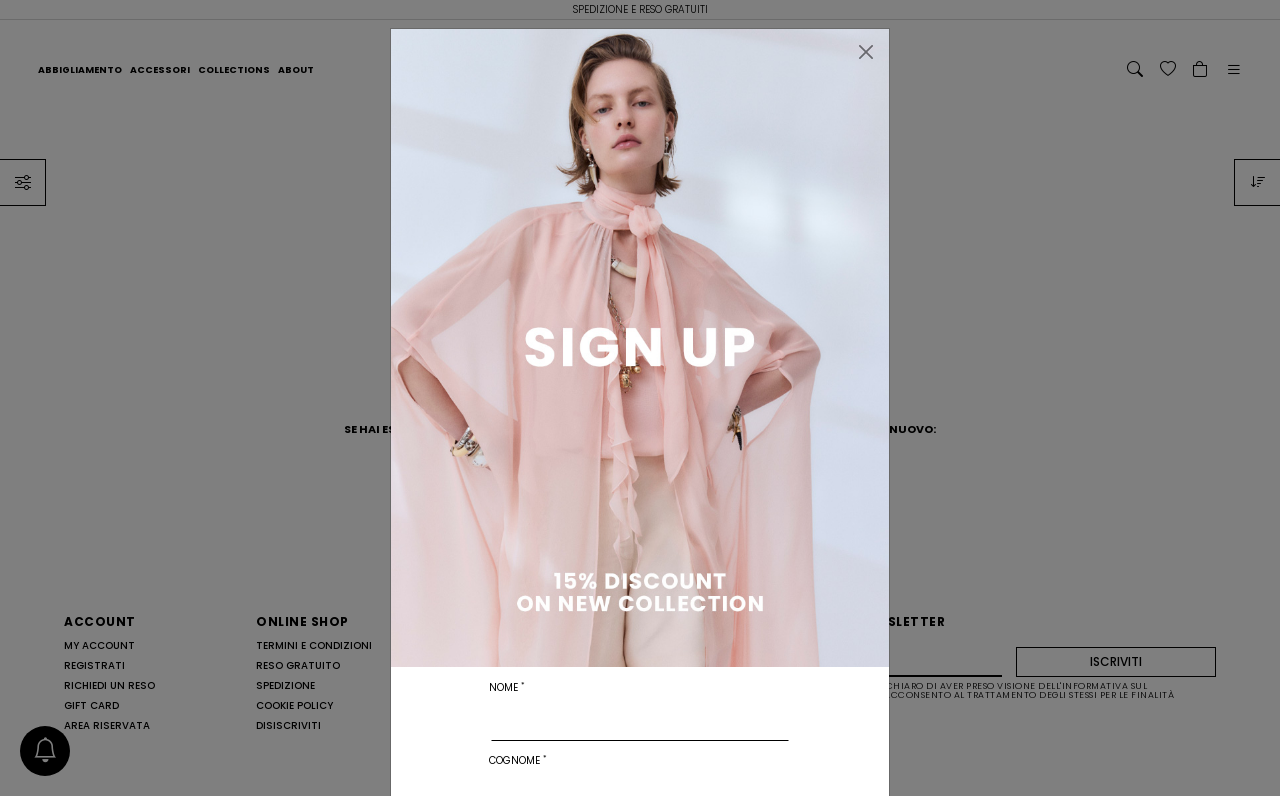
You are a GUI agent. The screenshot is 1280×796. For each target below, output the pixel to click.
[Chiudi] (866, 52)
